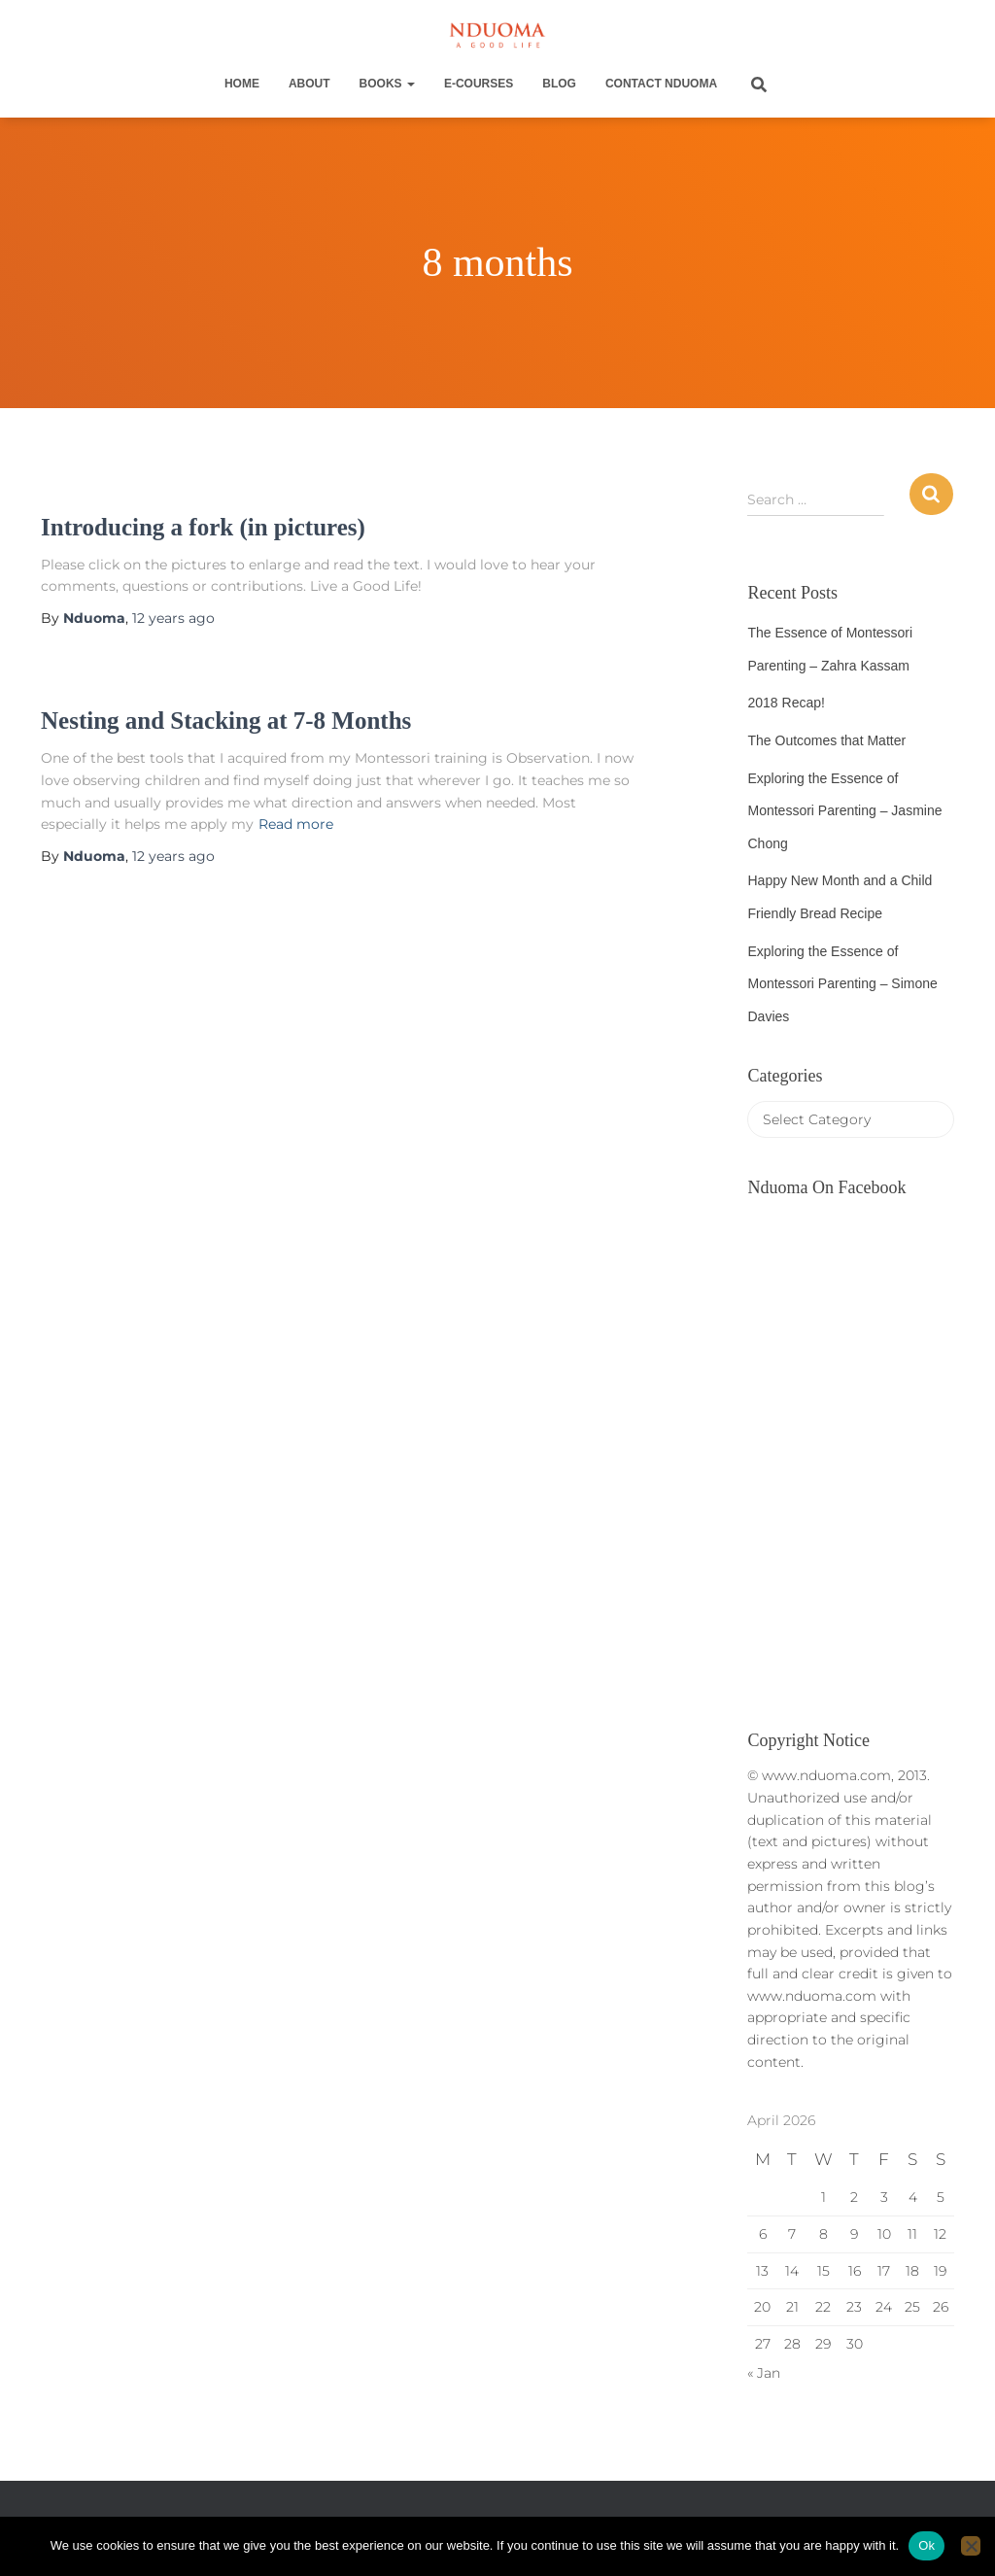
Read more (295, 824)
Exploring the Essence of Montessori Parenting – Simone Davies (842, 984)
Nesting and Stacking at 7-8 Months (226, 720)
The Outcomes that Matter (826, 740)
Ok (926, 2545)
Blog (559, 83)
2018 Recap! (785, 702)
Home (241, 83)
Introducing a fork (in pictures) (203, 527)
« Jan (763, 2373)
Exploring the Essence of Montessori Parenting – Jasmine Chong (844, 811)
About (309, 83)
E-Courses (478, 83)
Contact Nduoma (661, 83)
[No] (970, 2546)
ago (173, 618)
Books (387, 83)
